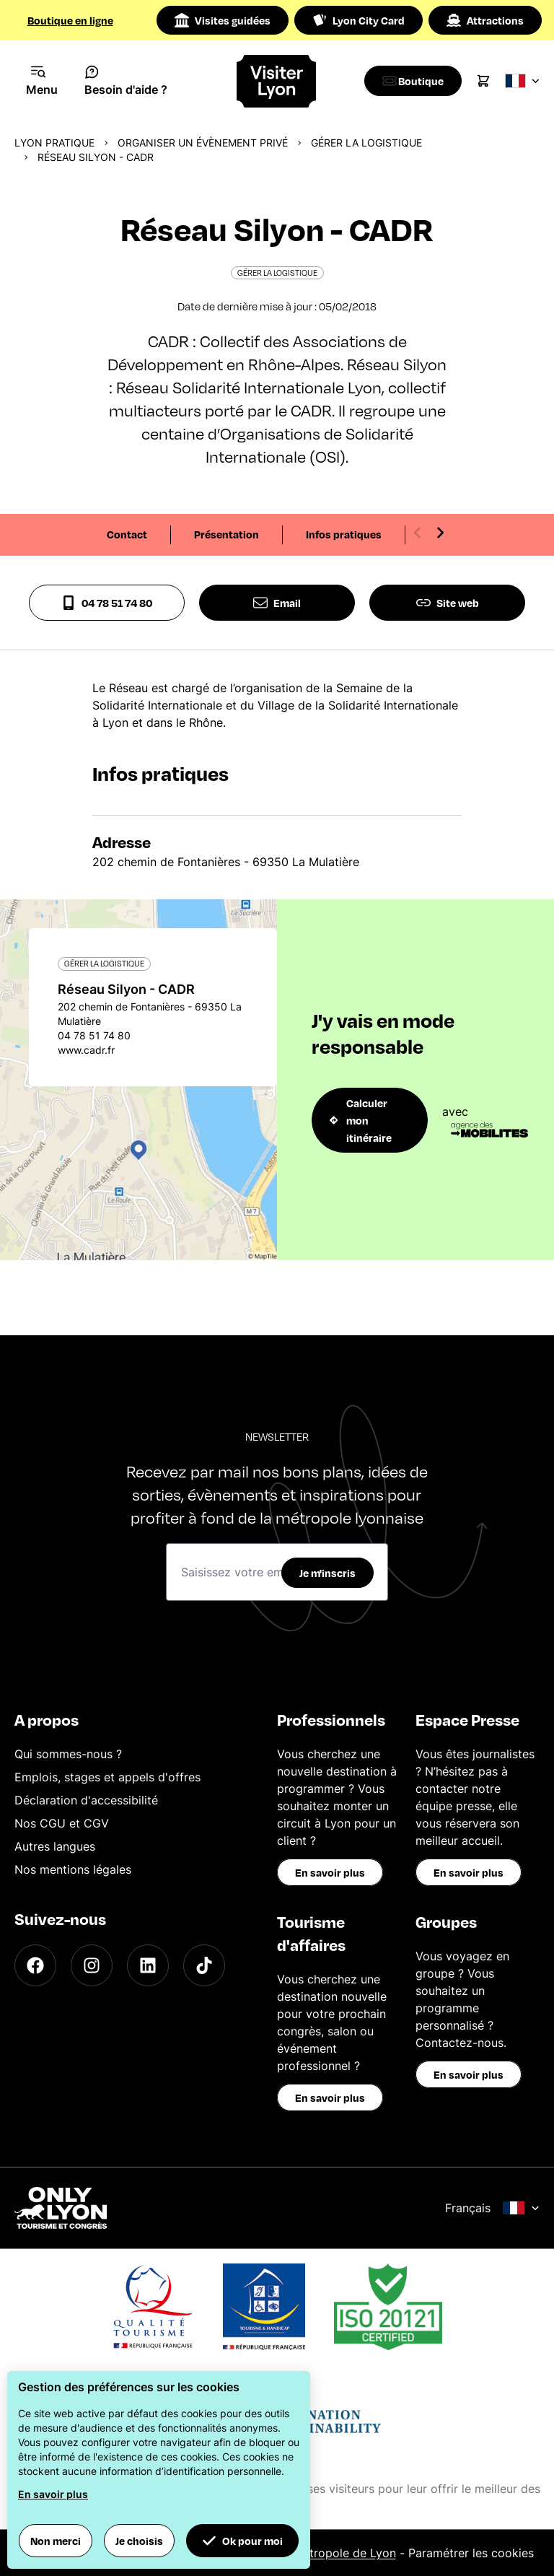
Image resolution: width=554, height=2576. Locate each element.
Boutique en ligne (70, 20)
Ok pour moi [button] (242, 2540)
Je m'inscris (327, 1573)
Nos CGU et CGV (61, 1823)
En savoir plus (330, 1872)
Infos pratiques (344, 534)
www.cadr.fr (86, 1050)
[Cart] (490, 81)
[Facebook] (35, 1965)
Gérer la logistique (366, 142)
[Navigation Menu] (42, 81)
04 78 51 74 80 (106, 602)
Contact (127, 534)
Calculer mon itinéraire (361, 1120)
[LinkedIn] (148, 1965)
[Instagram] (92, 1965)
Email (277, 602)
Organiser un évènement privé (203, 142)
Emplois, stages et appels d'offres (107, 1777)
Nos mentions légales (72, 1869)
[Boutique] (416, 81)
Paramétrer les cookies (471, 2553)
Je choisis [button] (139, 2540)
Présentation (226, 534)
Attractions (485, 20)
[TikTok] (204, 1965)
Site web (447, 602)
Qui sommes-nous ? (68, 1754)
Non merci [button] (55, 2540)
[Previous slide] (417, 532)
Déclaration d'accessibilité (86, 1800)
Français (492, 2208)
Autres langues (54, 1846)
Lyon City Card (358, 20)
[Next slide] (440, 532)
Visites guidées (223, 20)
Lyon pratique (54, 142)
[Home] (277, 81)
